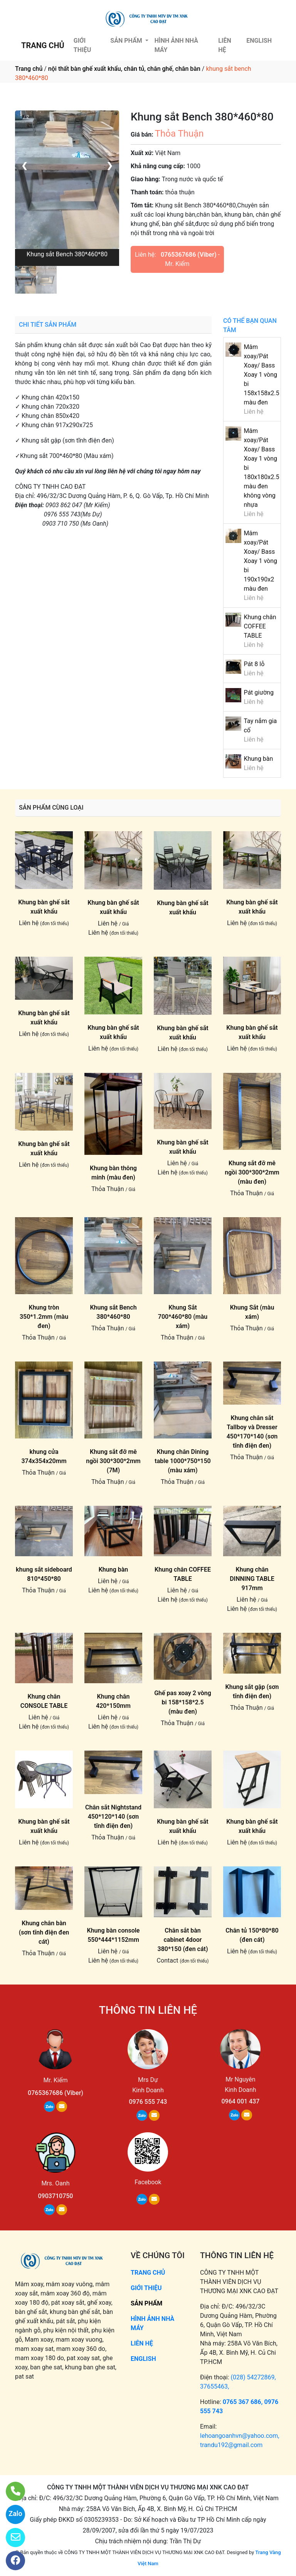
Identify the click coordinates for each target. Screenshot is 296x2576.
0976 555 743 (148, 2101)
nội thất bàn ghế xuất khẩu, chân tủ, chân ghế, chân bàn (124, 68)
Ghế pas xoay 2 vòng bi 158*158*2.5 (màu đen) (182, 1702)
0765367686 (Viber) (189, 254)
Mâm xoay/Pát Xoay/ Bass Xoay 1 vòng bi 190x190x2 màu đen (260, 561)
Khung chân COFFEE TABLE (260, 626)
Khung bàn (258, 758)
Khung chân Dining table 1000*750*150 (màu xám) (182, 1461)
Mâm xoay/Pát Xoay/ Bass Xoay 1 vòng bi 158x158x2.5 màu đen (261, 374)
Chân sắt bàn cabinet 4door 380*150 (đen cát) (183, 1940)
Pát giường (259, 692)
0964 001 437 (240, 2101)
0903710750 (55, 2196)
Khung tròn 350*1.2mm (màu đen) (44, 1317)
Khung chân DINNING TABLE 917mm (252, 1579)
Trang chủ (28, 68)
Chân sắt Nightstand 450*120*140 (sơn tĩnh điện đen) (113, 1816)
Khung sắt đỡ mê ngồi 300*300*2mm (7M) (113, 1461)
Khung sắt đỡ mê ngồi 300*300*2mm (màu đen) (252, 1172)
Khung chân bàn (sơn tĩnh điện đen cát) (44, 1932)
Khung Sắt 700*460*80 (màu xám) (182, 1317)
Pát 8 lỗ (254, 664)
